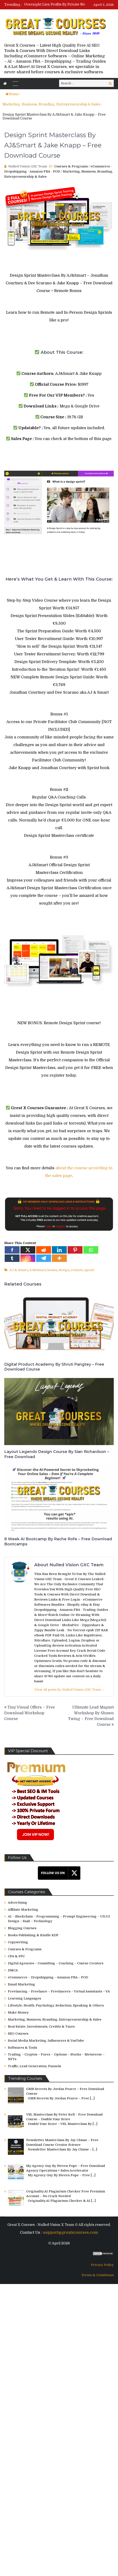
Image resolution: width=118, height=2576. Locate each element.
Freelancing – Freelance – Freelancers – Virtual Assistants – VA (59, 1991)
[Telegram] (43, 1258)
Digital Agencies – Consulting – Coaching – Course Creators (55, 1963)
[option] (71, 4)
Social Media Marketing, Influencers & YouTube (46, 2040)
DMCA (13, 1970)
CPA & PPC (16, 1956)
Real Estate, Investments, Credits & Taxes (41, 2026)
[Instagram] (27, 1258)
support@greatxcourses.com (70, 2232)
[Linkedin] (59, 1250)
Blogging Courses (22, 1928)
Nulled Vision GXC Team (27, 166)
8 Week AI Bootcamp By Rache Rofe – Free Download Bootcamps (58, 1541)
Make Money (18, 2012)
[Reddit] (43, 1250)
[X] (27, 1250)
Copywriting (18, 1942)
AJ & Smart (18, 1270)
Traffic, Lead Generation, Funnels (34, 2066)
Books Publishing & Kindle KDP (33, 1935)
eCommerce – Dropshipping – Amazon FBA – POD (48, 1977)
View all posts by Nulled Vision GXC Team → (69, 1689)
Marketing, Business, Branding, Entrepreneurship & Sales (51, 104)
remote (77, 1270)
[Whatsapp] (90, 1250)
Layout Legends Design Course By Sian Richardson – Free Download (56, 1454)
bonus (52, 1270)
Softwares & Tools (22, 2048)
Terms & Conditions (97, 2275)
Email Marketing (21, 1984)
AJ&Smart (37, 1270)
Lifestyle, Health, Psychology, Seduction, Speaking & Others (56, 2005)
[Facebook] (12, 1250)
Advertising (17, 1902)
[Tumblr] (12, 1258)
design (64, 1270)
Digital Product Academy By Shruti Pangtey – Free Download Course (54, 1367)
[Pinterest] (75, 1250)
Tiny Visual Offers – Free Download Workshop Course (29, 1713)
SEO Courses (18, 2033)
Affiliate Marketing (23, 1910)
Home (12, 94)
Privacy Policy (102, 2265)
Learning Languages (24, 1998)
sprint (89, 1270)
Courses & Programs (71, 166)
